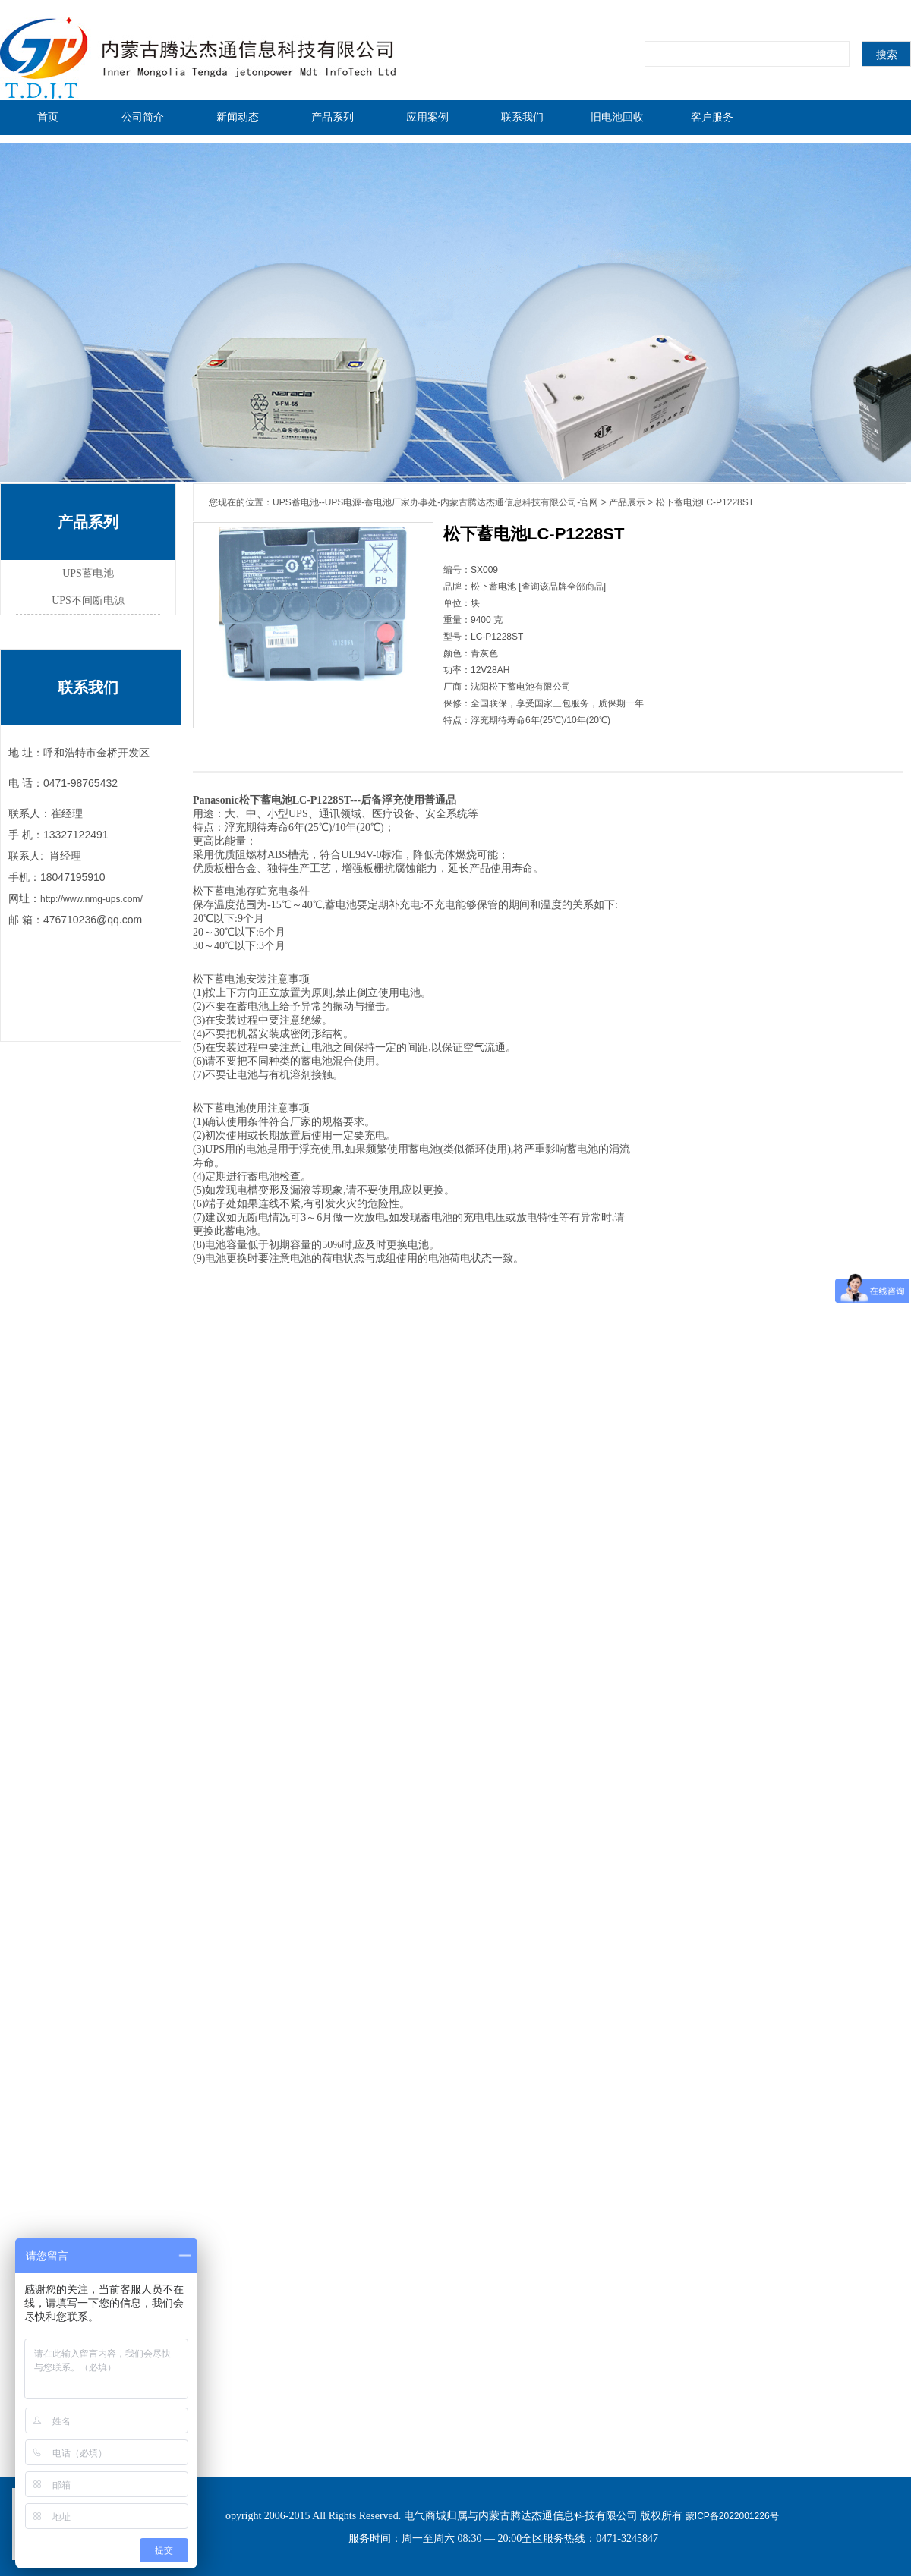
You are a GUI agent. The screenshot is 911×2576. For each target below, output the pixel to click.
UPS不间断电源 (88, 600)
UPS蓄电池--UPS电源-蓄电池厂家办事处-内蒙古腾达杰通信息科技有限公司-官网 (435, 502)
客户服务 (712, 117)
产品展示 (627, 502)
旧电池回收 (617, 117)
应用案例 (427, 117)
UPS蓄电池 (88, 573)
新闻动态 (237, 117)
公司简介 (142, 117)
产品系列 (332, 117)
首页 (47, 117)
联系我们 (522, 117)
